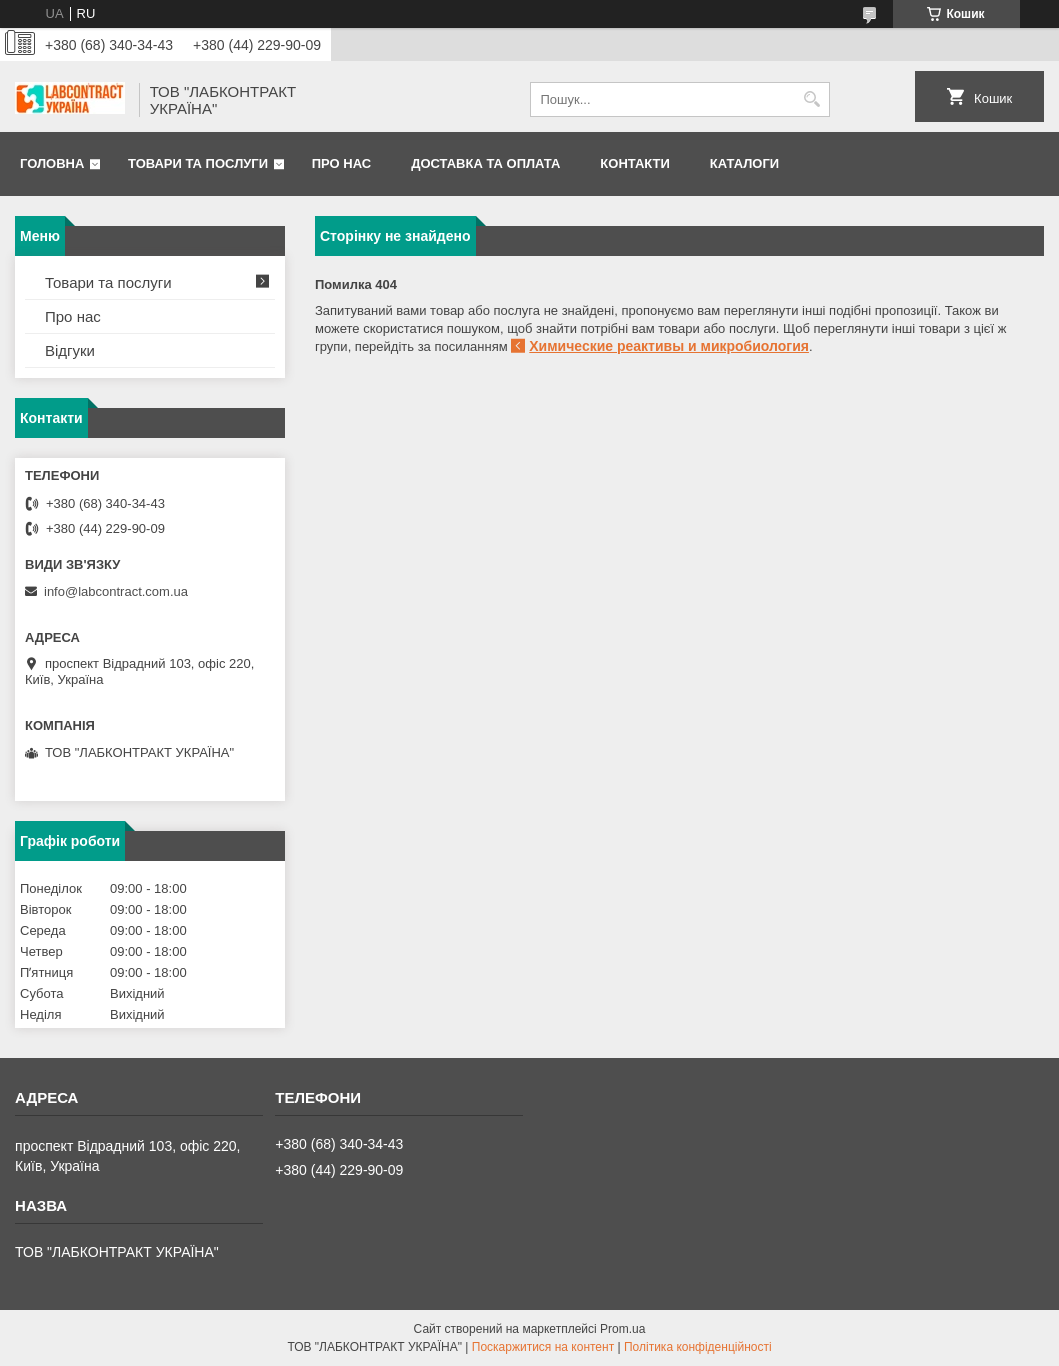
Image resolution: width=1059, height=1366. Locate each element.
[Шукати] (812, 99)
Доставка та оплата (485, 163)
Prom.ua (622, 1329)
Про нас (341, 163)
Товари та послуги (198, 163)
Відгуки (70, 350)
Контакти (635, 163)
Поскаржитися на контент (543, 1347)
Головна (52, 163)
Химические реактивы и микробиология (669, 346)
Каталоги (744, 163)
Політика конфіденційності (698, 1347)
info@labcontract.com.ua (116, 591)
